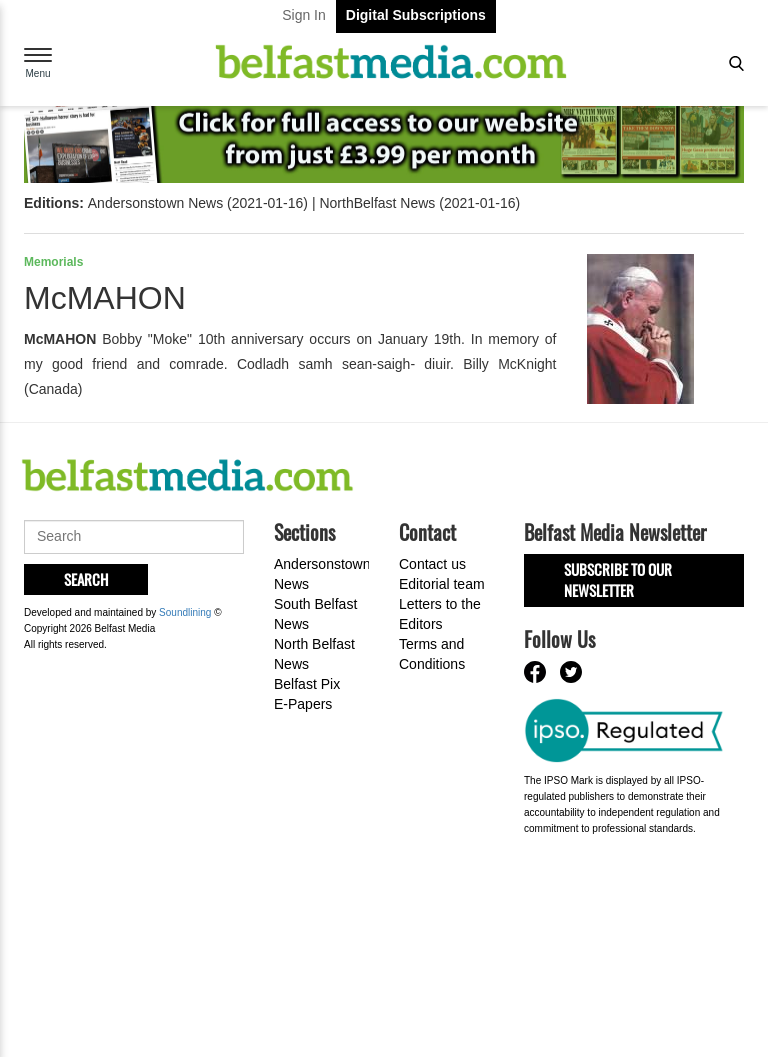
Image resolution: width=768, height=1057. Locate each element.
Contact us (432, 564)
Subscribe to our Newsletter (618, 579)
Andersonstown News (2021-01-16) (198, 203)
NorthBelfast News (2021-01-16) (419, 203)
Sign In (304, 15)
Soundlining (185, 612)
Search (86, 579)
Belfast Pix (307, 684)
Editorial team (442, 584)
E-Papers (303, 704)
